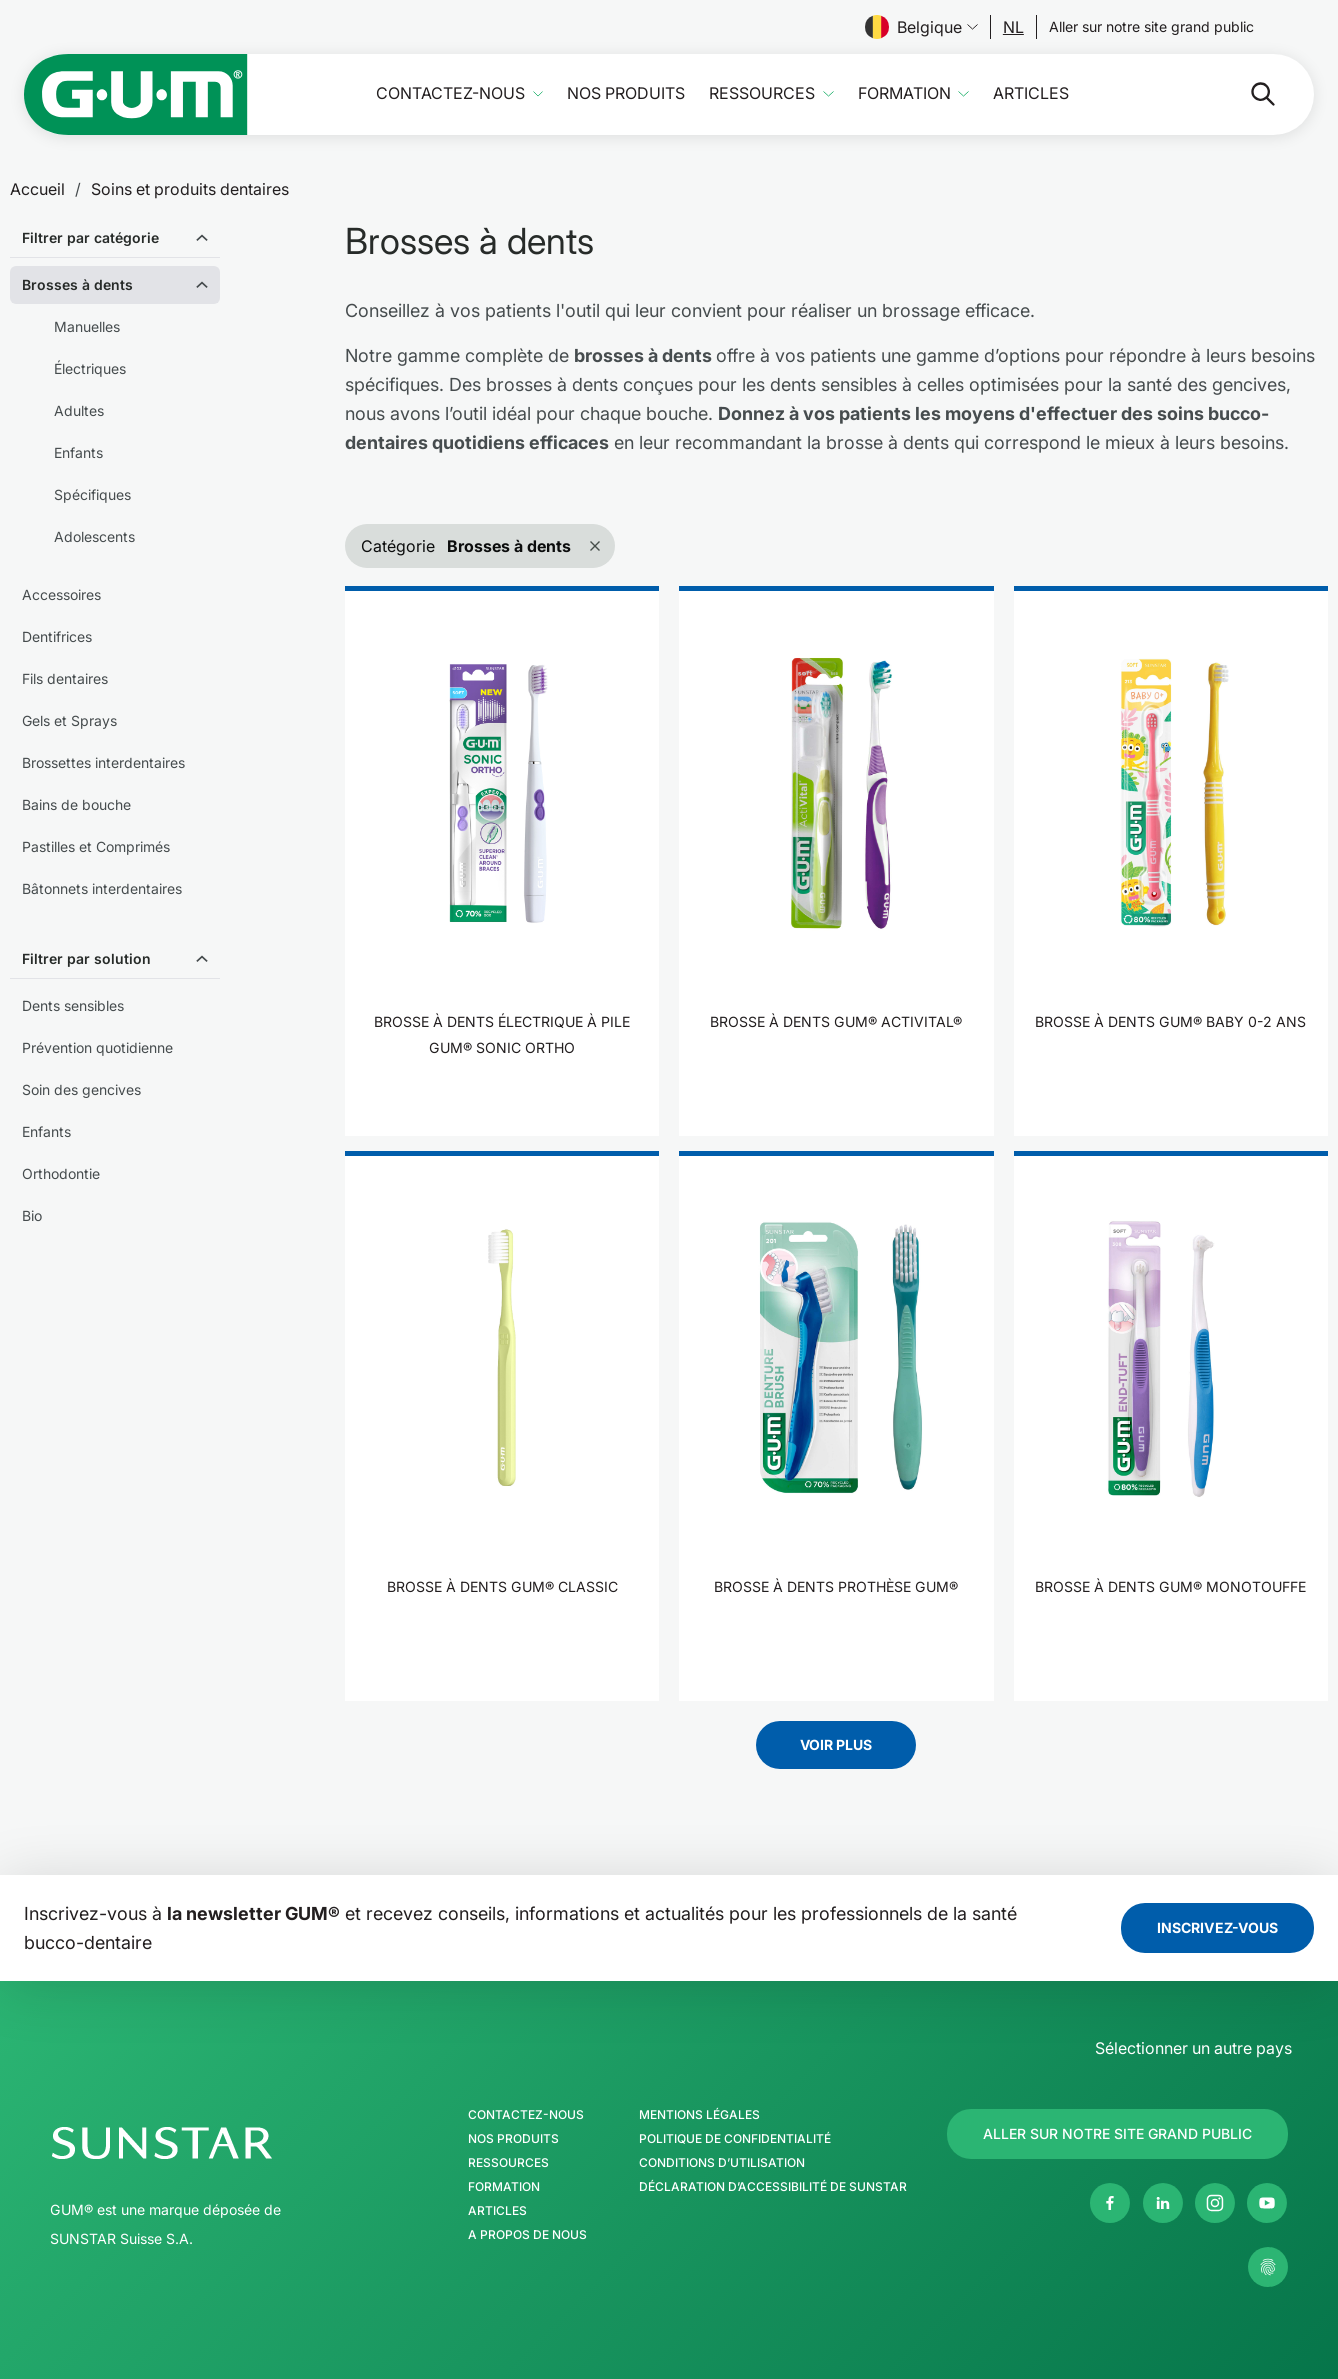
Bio (32, 1215)
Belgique (921, 27)
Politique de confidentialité (735, 2139)
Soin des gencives (81, 1089)
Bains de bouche (76, 804)
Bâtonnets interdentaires (102, 888)
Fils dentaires (65, 678)
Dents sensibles (73, 1005)
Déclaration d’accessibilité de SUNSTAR (773, 2187)
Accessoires (61, 594)
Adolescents (94, 536)
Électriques (90, 368)
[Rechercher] (1247, 94)
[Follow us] (1013, 27)
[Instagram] (1215, 2203)
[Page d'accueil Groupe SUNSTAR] (223, 2143)
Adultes (79, 410)
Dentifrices (57, 636)
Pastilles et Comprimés (96, 846)
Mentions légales (699, 2115)
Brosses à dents (77, 284)
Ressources (762, 93)
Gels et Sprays (69, 720)
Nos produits (626, 93)
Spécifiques (92, 494)
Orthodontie (61, 1173)
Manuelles (87, 326)
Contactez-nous (450, 93)
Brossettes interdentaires (103, 762)
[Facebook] (1110, 2203)
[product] (502, 861)
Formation (904, 93)
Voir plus (836, 1744)
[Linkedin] (1163, 2203)
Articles (1031, 93)
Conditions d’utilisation (722, 2163)
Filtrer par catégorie (90, 237)
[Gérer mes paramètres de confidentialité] (1268, 2267)
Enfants (78, 452)
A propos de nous (527, 2235)
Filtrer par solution (86, 958)
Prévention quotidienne (97, 1047)
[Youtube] (1267, 2203)
